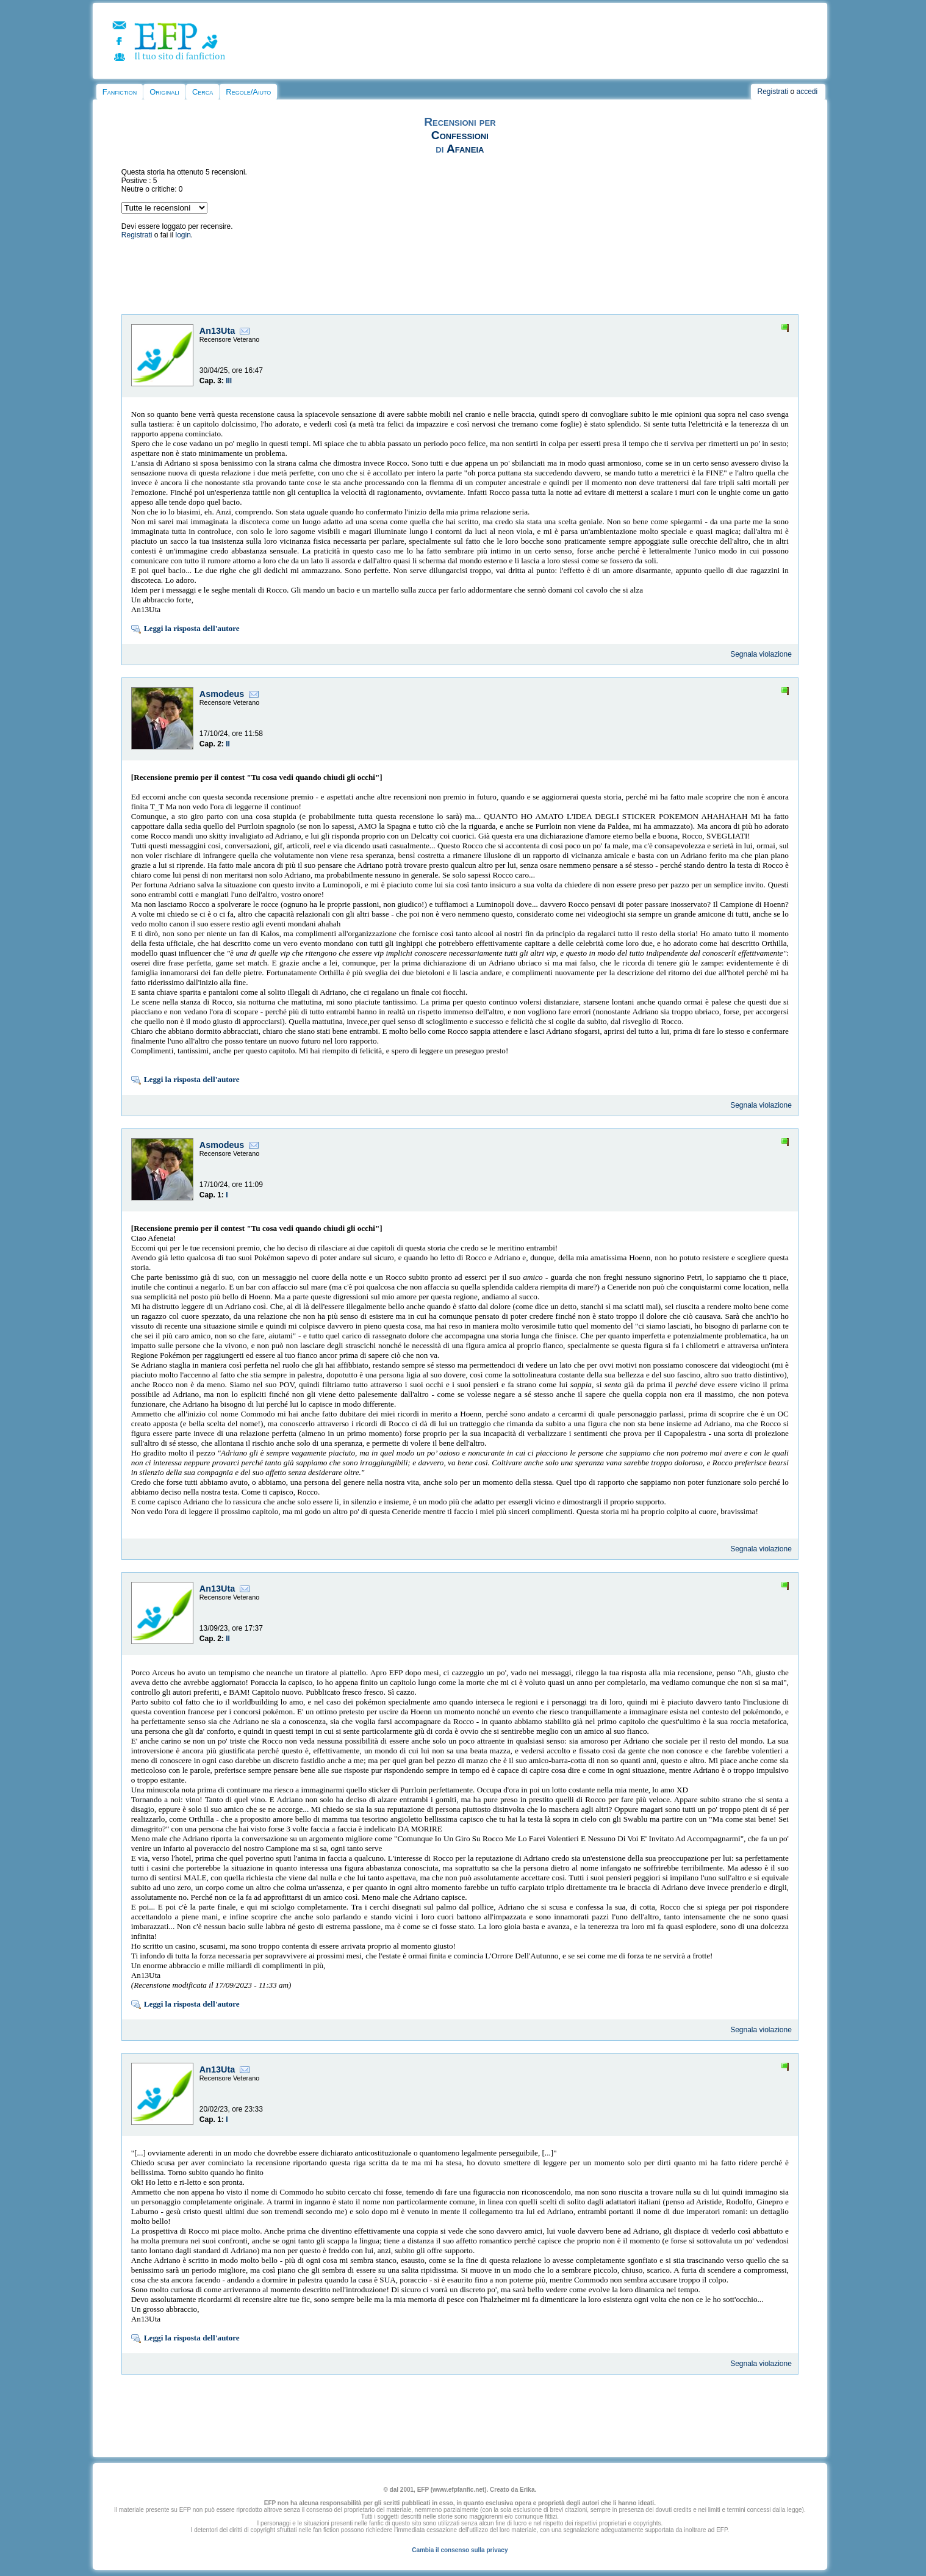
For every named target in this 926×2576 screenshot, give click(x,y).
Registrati (772, 91)
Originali (164, 91)
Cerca (202, 91)
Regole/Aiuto (248, 91)
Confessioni (460, 135)
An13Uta (217, 331)
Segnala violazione (761, 654)
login (183, 235)
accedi (807, 91)
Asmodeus (222, 694)
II (228, 744)
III (229, 381)
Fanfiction (119, 91)
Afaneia (465, 148)
